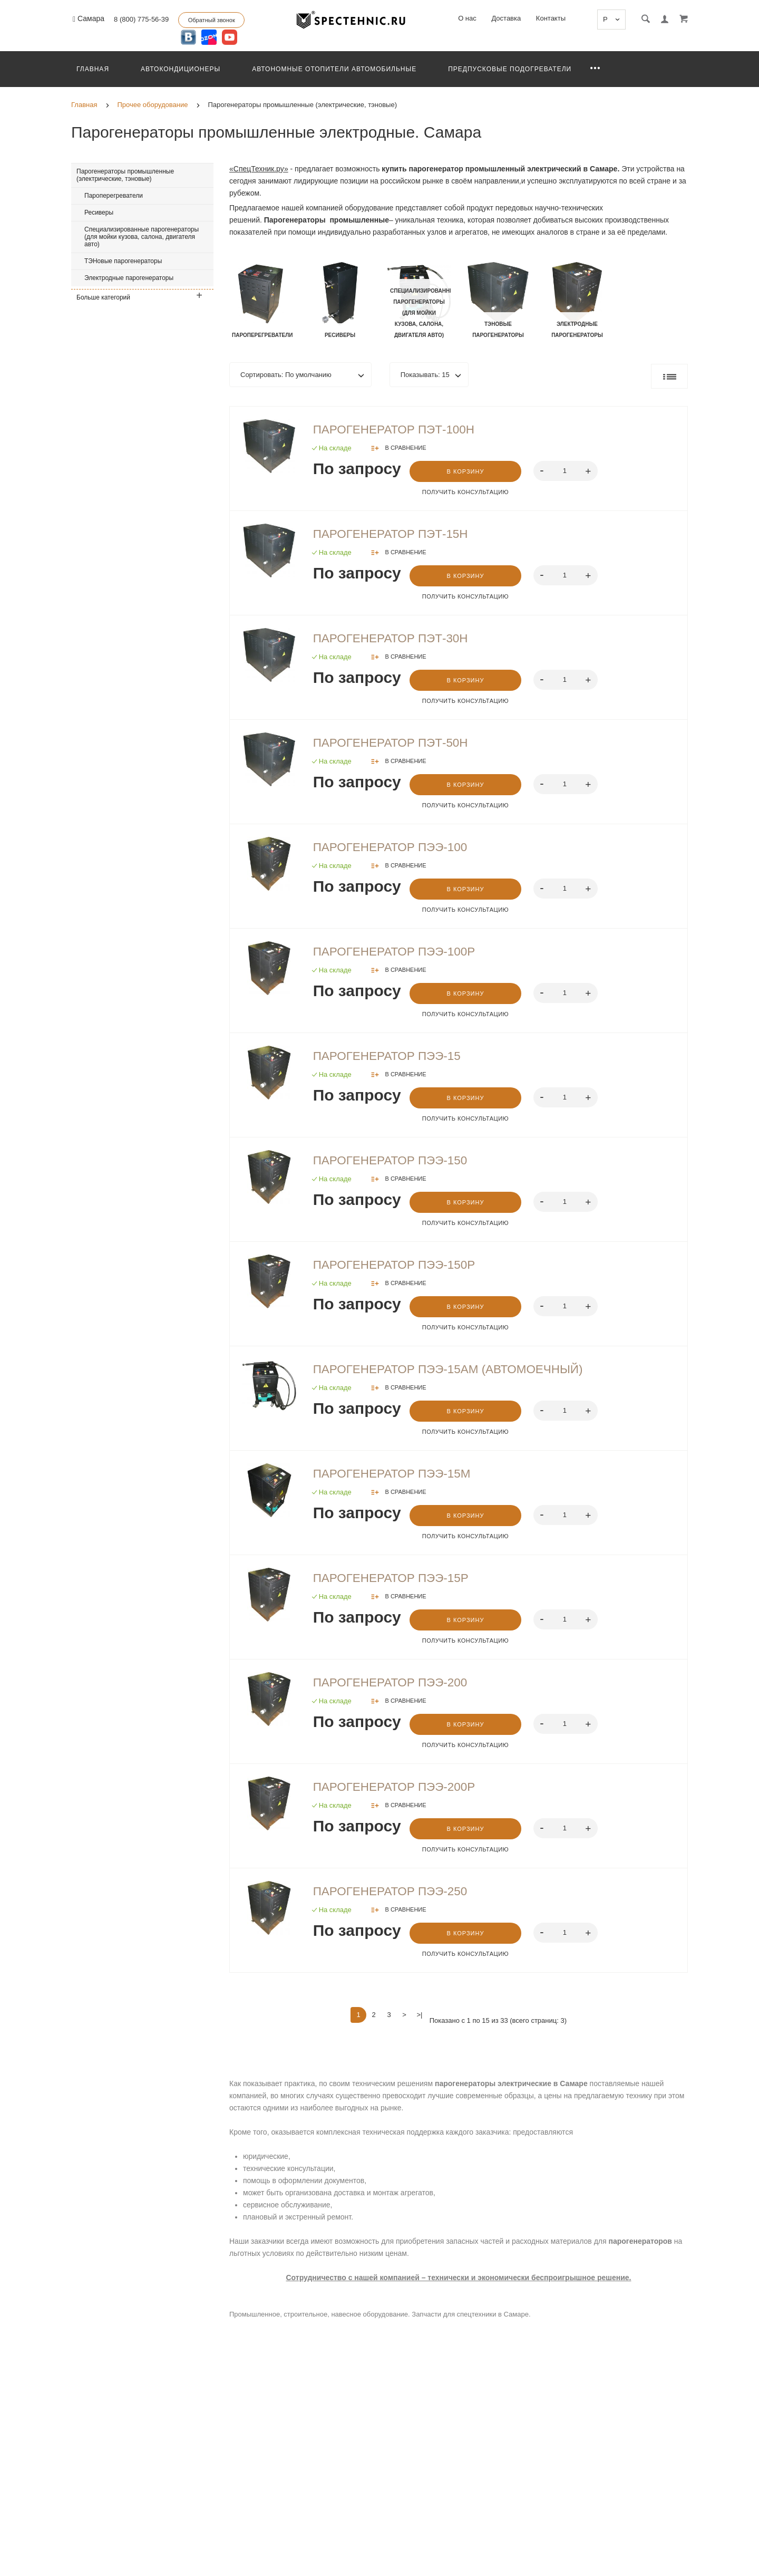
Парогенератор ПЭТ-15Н (399, 534)
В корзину (466, 472)
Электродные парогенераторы (128, 278)
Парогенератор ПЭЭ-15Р (399, 1584)
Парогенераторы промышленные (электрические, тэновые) (125, 175)
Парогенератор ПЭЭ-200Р (403, 1794)
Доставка (506, 18)
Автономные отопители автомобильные (334, 69)
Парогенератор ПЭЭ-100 (399, 849)
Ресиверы (98, 212)
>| (420, 2023)
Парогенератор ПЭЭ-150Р (403, 1269)
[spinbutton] (568, 471)
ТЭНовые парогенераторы (123, 261)
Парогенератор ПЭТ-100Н (403, 429)
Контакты (551, 18)
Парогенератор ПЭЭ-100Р (403, 954)
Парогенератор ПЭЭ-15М (401, 1479)
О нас (467, 18)
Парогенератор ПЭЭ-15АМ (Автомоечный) (463, 1374)
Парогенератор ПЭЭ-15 (395, 1059)
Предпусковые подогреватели (509, 69)
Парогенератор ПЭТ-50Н (399, 744)
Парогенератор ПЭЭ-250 (399, 1899)
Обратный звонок (211, 20)
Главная (92, 69)
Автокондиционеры (180, 69)
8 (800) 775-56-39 (141, 19)
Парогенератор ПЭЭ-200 (399, 1689)
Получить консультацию (466, 492)
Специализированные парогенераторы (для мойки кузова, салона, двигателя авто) (141, 237)
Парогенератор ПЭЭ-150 (399, 1164)
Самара (88, 18)
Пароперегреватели (113, 195)
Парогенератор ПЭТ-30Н (399, 639)
